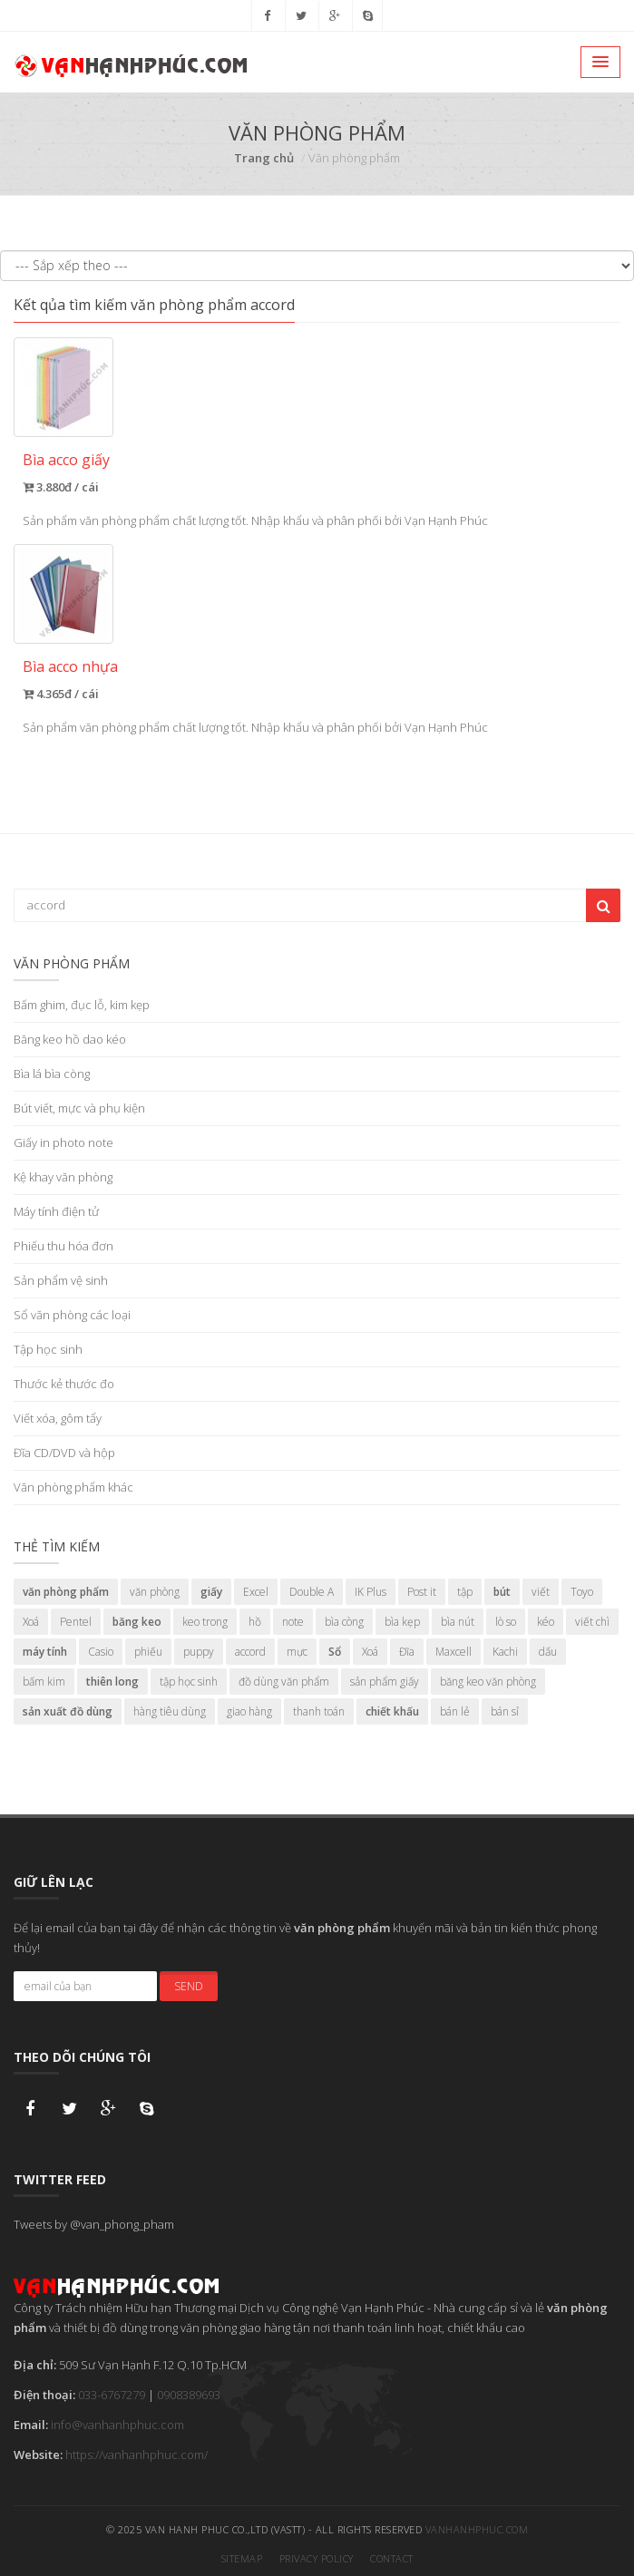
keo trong (205, 1621)
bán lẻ (455, 1711)
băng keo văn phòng (488, 1681)
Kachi (505, 1651)
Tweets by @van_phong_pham (94, 2219)
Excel (255, 1591)
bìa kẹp (402, 1621)
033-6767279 (111, 2389)
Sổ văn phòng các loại (72, 1315)
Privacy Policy (316, 2553)
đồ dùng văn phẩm (284, 1681)
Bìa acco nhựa (70, 666)
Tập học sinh (48, 1349)
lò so (505, 1621)
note (293, 1621)
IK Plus (370, 1591)
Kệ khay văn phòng (63, 1177)
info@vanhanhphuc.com (117, 2419)
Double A (311, 1591)
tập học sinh (189, 1681)
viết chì (592, 1621)
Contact (392, 2553)
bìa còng (344, 1621)
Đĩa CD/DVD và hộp (64, 1452)
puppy (198, 1651)
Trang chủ (264, 158)
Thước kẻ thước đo (64, 1383)
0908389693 (188, 2389)
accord (250, 1651)
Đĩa (407, 1651)
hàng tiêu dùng (169, 1711)
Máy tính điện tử (56, 1211)
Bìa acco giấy (66, 460)
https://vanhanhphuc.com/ (136, 2449)
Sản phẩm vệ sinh (61, 1280)
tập (465, 1591)
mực (297, 1651)
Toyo (582, 1591)
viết (541, 1591)
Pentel (76, 1621)
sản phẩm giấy (384, 1681)
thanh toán (319, 1711)
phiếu (148, 1651)
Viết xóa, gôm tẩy (58, 1418)
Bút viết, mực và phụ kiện (79, 1108)
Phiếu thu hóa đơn (63, 1246)
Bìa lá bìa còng (52, 1073)
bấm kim (44, 1681)
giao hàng (249, 1711)
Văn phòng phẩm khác (73, 1487)
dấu (548, 1651)
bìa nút (457, 1621)
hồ (255, 1621)
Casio (100, 1651)
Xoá (31, 1621)
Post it (421, 1591)
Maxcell (453, 1651)
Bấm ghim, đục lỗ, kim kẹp (82, 1004)
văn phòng (155, 1591)
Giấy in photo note (63, 1142)
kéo (545, 1621)
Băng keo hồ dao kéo (70, 1039)
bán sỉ (505, 1711)
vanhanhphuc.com (477, 2524)
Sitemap (242, 2553)
